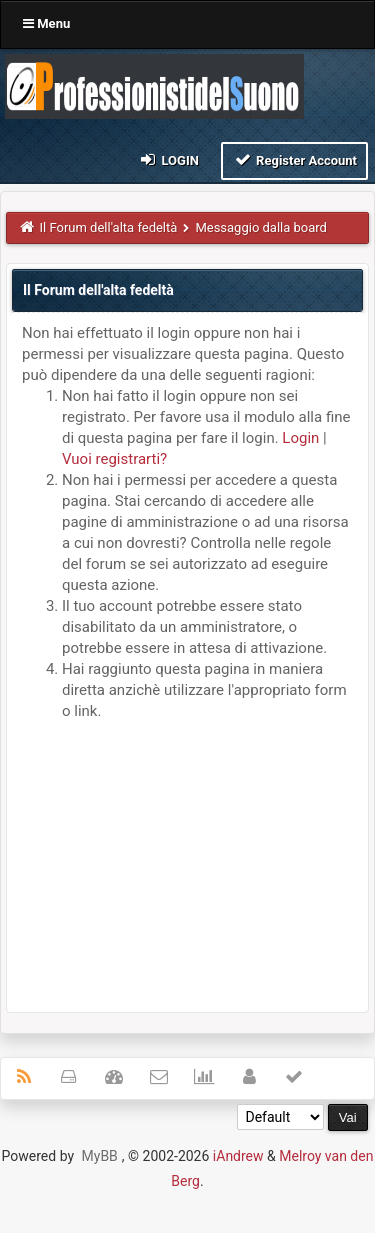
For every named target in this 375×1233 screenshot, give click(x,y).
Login (168, 159)
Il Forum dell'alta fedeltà (109, 227)
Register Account (294, 159)
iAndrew (238, 1156)
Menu (46, 23)
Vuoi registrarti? (114, 459)
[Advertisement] (187, 862)
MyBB (100, 1156)
